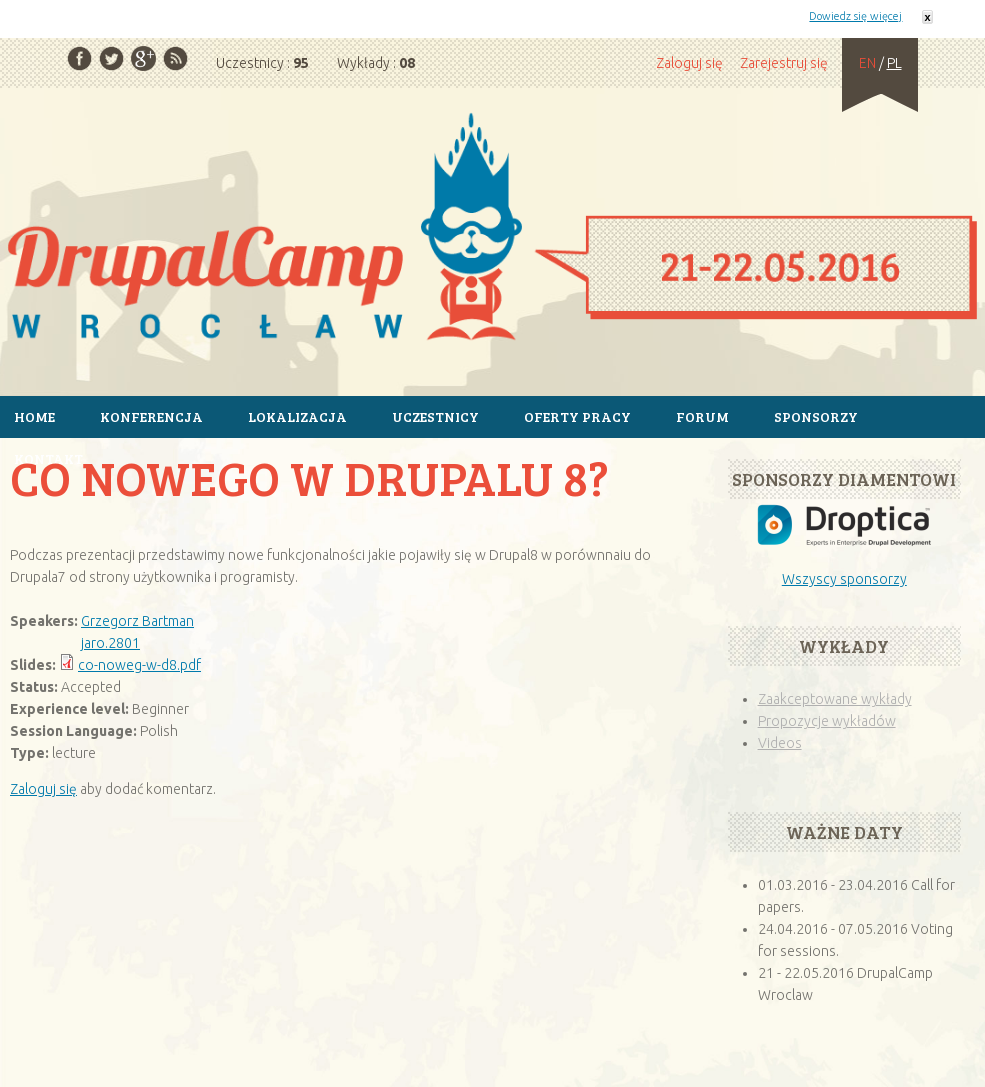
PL (894, 63)
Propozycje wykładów (827, 721)
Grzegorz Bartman (137, 621)
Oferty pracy (577, 416)
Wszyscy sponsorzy (844, 579)
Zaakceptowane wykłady (835, 699)
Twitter (111, 58)
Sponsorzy (816, 416)
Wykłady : (376, 63)
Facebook (79, 58)
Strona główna (492, 230)
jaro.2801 (110, 643)
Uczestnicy (435, 416)
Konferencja (151, 416)
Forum (702, 416)
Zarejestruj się (784, 63)
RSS (175, 58)
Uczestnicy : (262, 63)
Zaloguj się (689, 63)
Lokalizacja (297, 416)
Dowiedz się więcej (855, 16)
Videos (780, 743)
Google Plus (143, 58)
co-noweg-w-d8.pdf (139, 665)
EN (867, 63)
